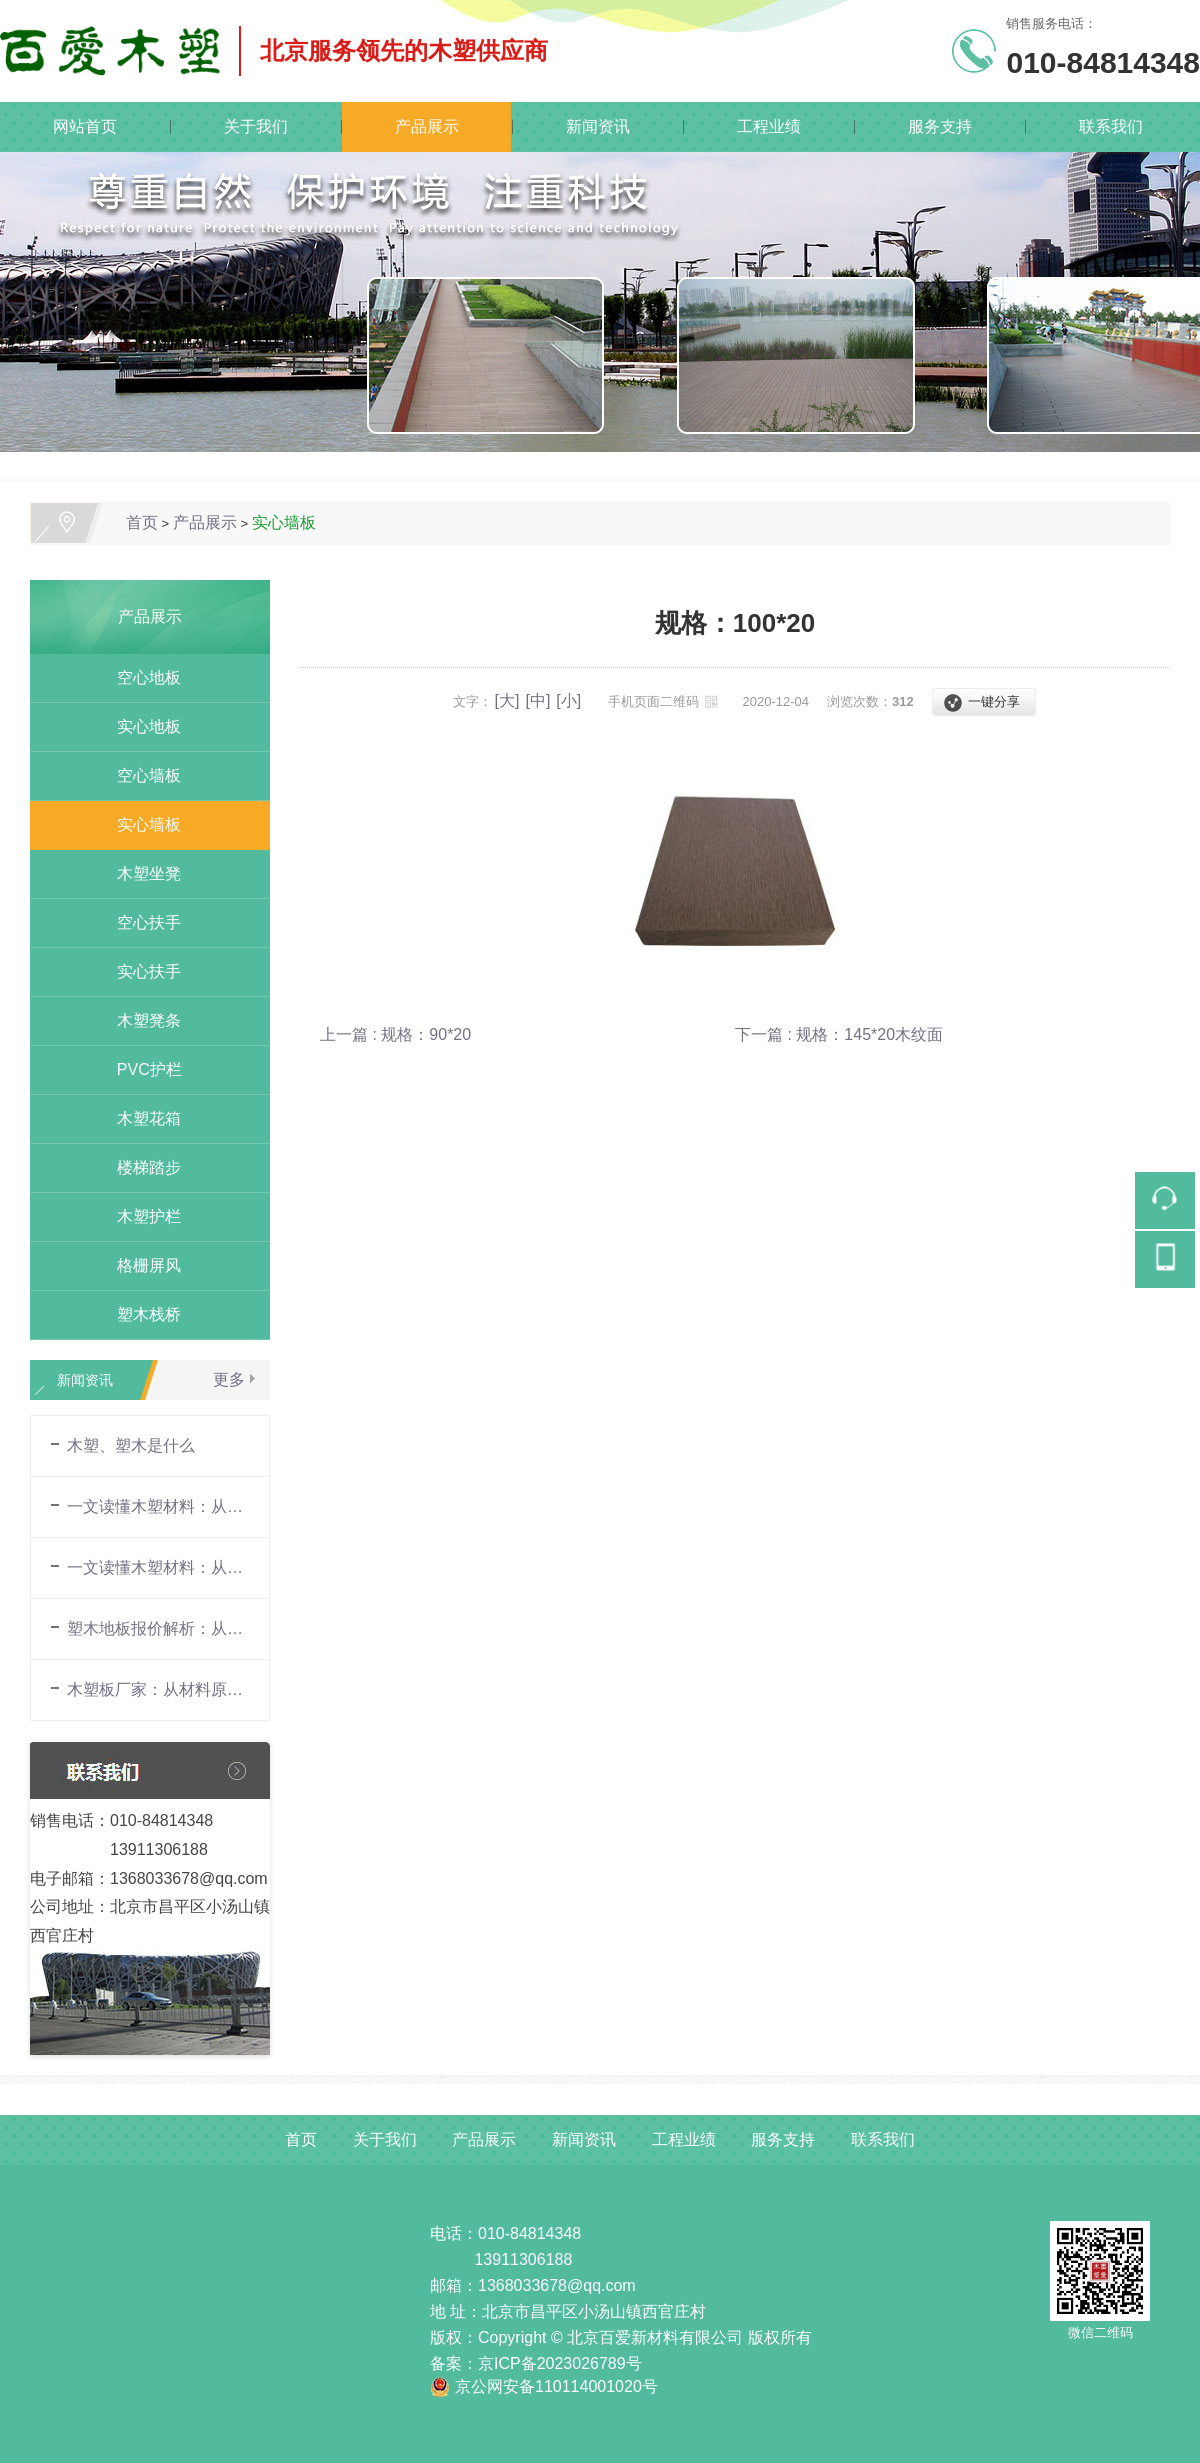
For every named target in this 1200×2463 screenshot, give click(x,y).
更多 (229, 1379)
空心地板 (141, 677)
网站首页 (85, 126)
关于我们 (256, 126)
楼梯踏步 (141, 1167)
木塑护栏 (141, 1216)
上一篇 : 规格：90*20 (395, 1034)
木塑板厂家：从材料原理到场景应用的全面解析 (158, 1689)
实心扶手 (141, 971)
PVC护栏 (140, 1069)
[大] (507, 700)
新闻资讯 (598, 126)
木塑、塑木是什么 (131, 1445)
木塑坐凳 (141, 873)
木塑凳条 (141, 1020)
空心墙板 (141, 775)
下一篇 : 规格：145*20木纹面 (839, 1034)
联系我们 (1111, 126)
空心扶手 (141, 922)
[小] (568, 700)
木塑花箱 (141, 1118)
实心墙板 (284, 522)
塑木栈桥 (141, 1314)
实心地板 (141, 726)
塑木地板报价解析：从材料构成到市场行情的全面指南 (158, 1628)
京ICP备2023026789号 (560, 2363)
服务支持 (940, 126)
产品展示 (427, 126)
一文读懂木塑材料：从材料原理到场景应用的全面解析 (158, 1506)
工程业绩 (769, 126)
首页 (142, 522)
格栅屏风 (141, 1265)
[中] (537, 700)
